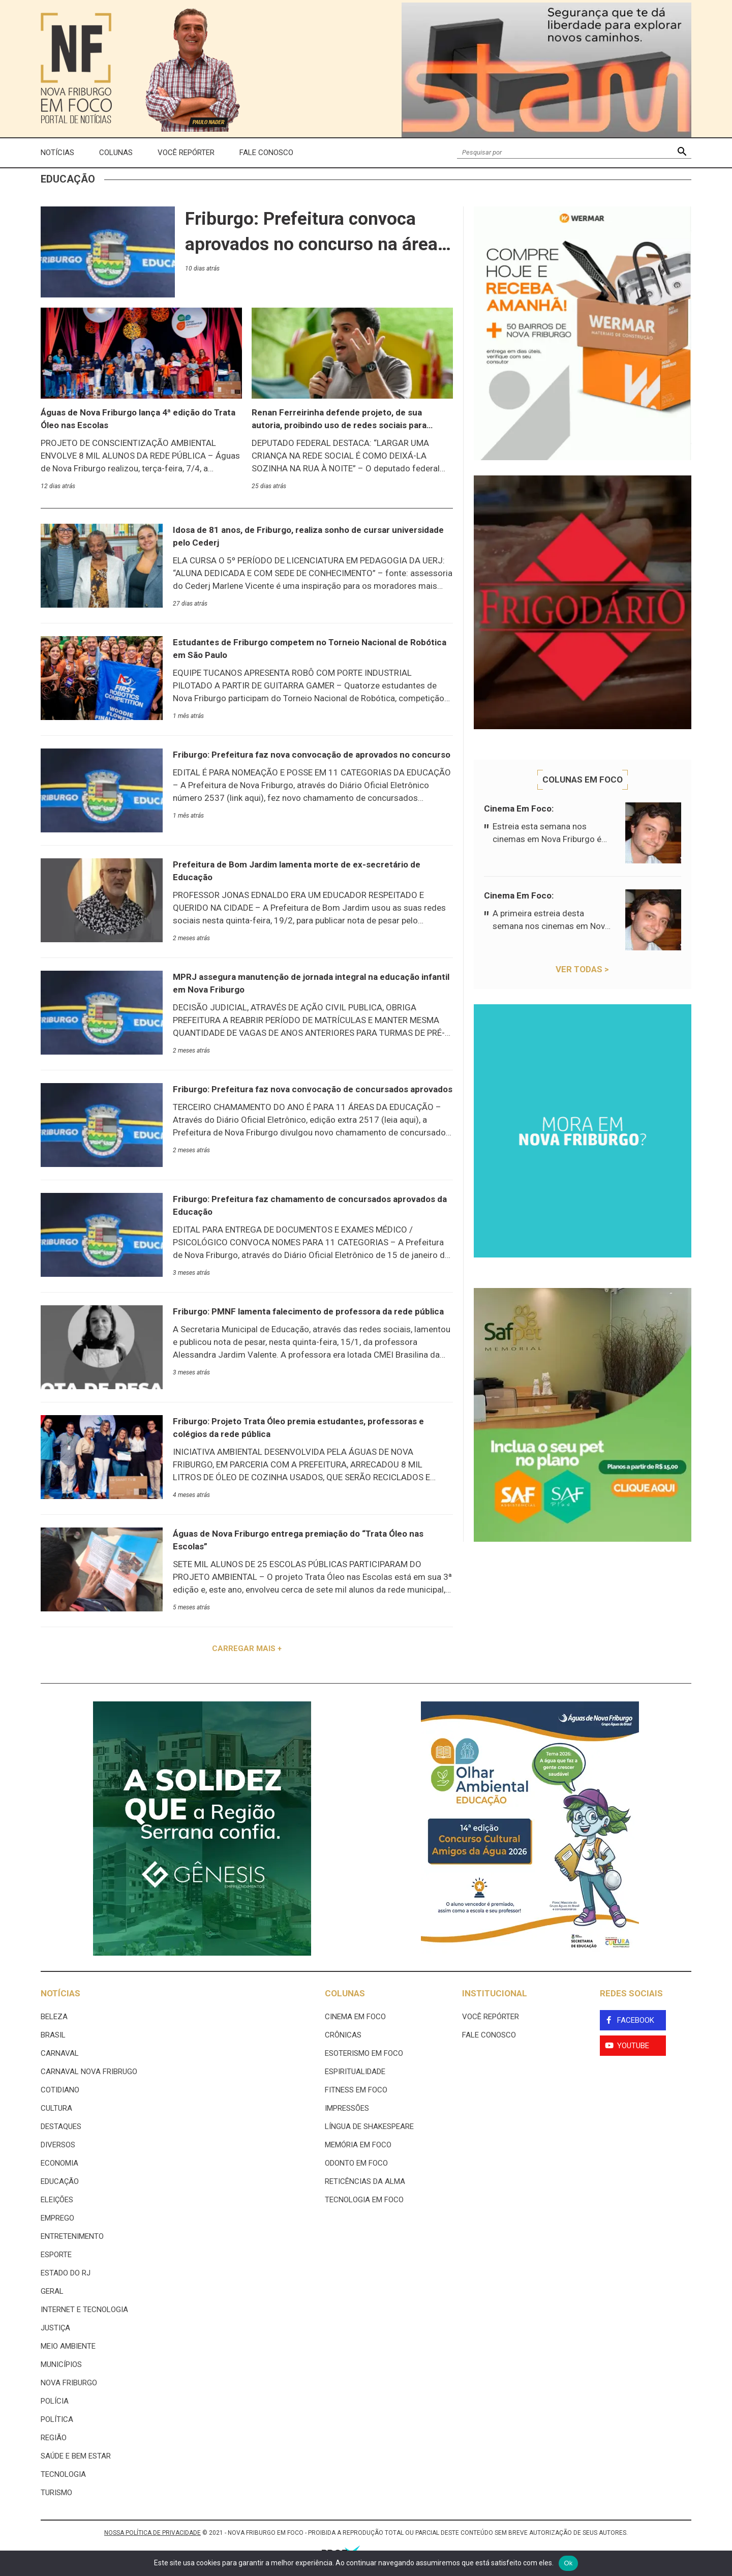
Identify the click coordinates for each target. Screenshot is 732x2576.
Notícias (57, 152)
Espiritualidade (355, 2071)
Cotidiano (60, 2089)
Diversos (58, 2144)
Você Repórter (186, 152)
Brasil (53, 2035)
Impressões (347, 2108)
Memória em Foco (358, 2144)
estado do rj (65, 2273)
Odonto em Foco (356, 2163)
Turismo (56, 2492)
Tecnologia (63, 2474)
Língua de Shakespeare (369, 2126)
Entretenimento (72, 2236)
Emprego (57, 2218)
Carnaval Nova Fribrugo (89, 2071)
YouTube (633, 2045)
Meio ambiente (68, 2346)
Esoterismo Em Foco (364, 2053)
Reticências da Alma (365, 2181)
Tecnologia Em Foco (364, 2199)
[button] (682, 153)
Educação (60, 2181)
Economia (59, 2163)
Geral (52, 2291)
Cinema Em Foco (355, 2016)
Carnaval (60, 2053)
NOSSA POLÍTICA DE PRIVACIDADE (152, 2532)
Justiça (55, 2327)
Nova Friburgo (69, 2382)
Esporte (56, 2254)
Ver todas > (582, 969)
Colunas (116, 152)
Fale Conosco (266, 152)
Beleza (54, 2016)
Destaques (61, 2126)
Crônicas (343, 2035)
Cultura (56, 2108)
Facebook (635, 2020)
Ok (568, 2563)
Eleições (57, 2199)
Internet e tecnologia (84, 2309)
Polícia (55, 2401)
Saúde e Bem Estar (76, 2456)
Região (54, 2437)
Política (57, 2419)
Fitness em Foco (356, 2089)
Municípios (61, 2364)
